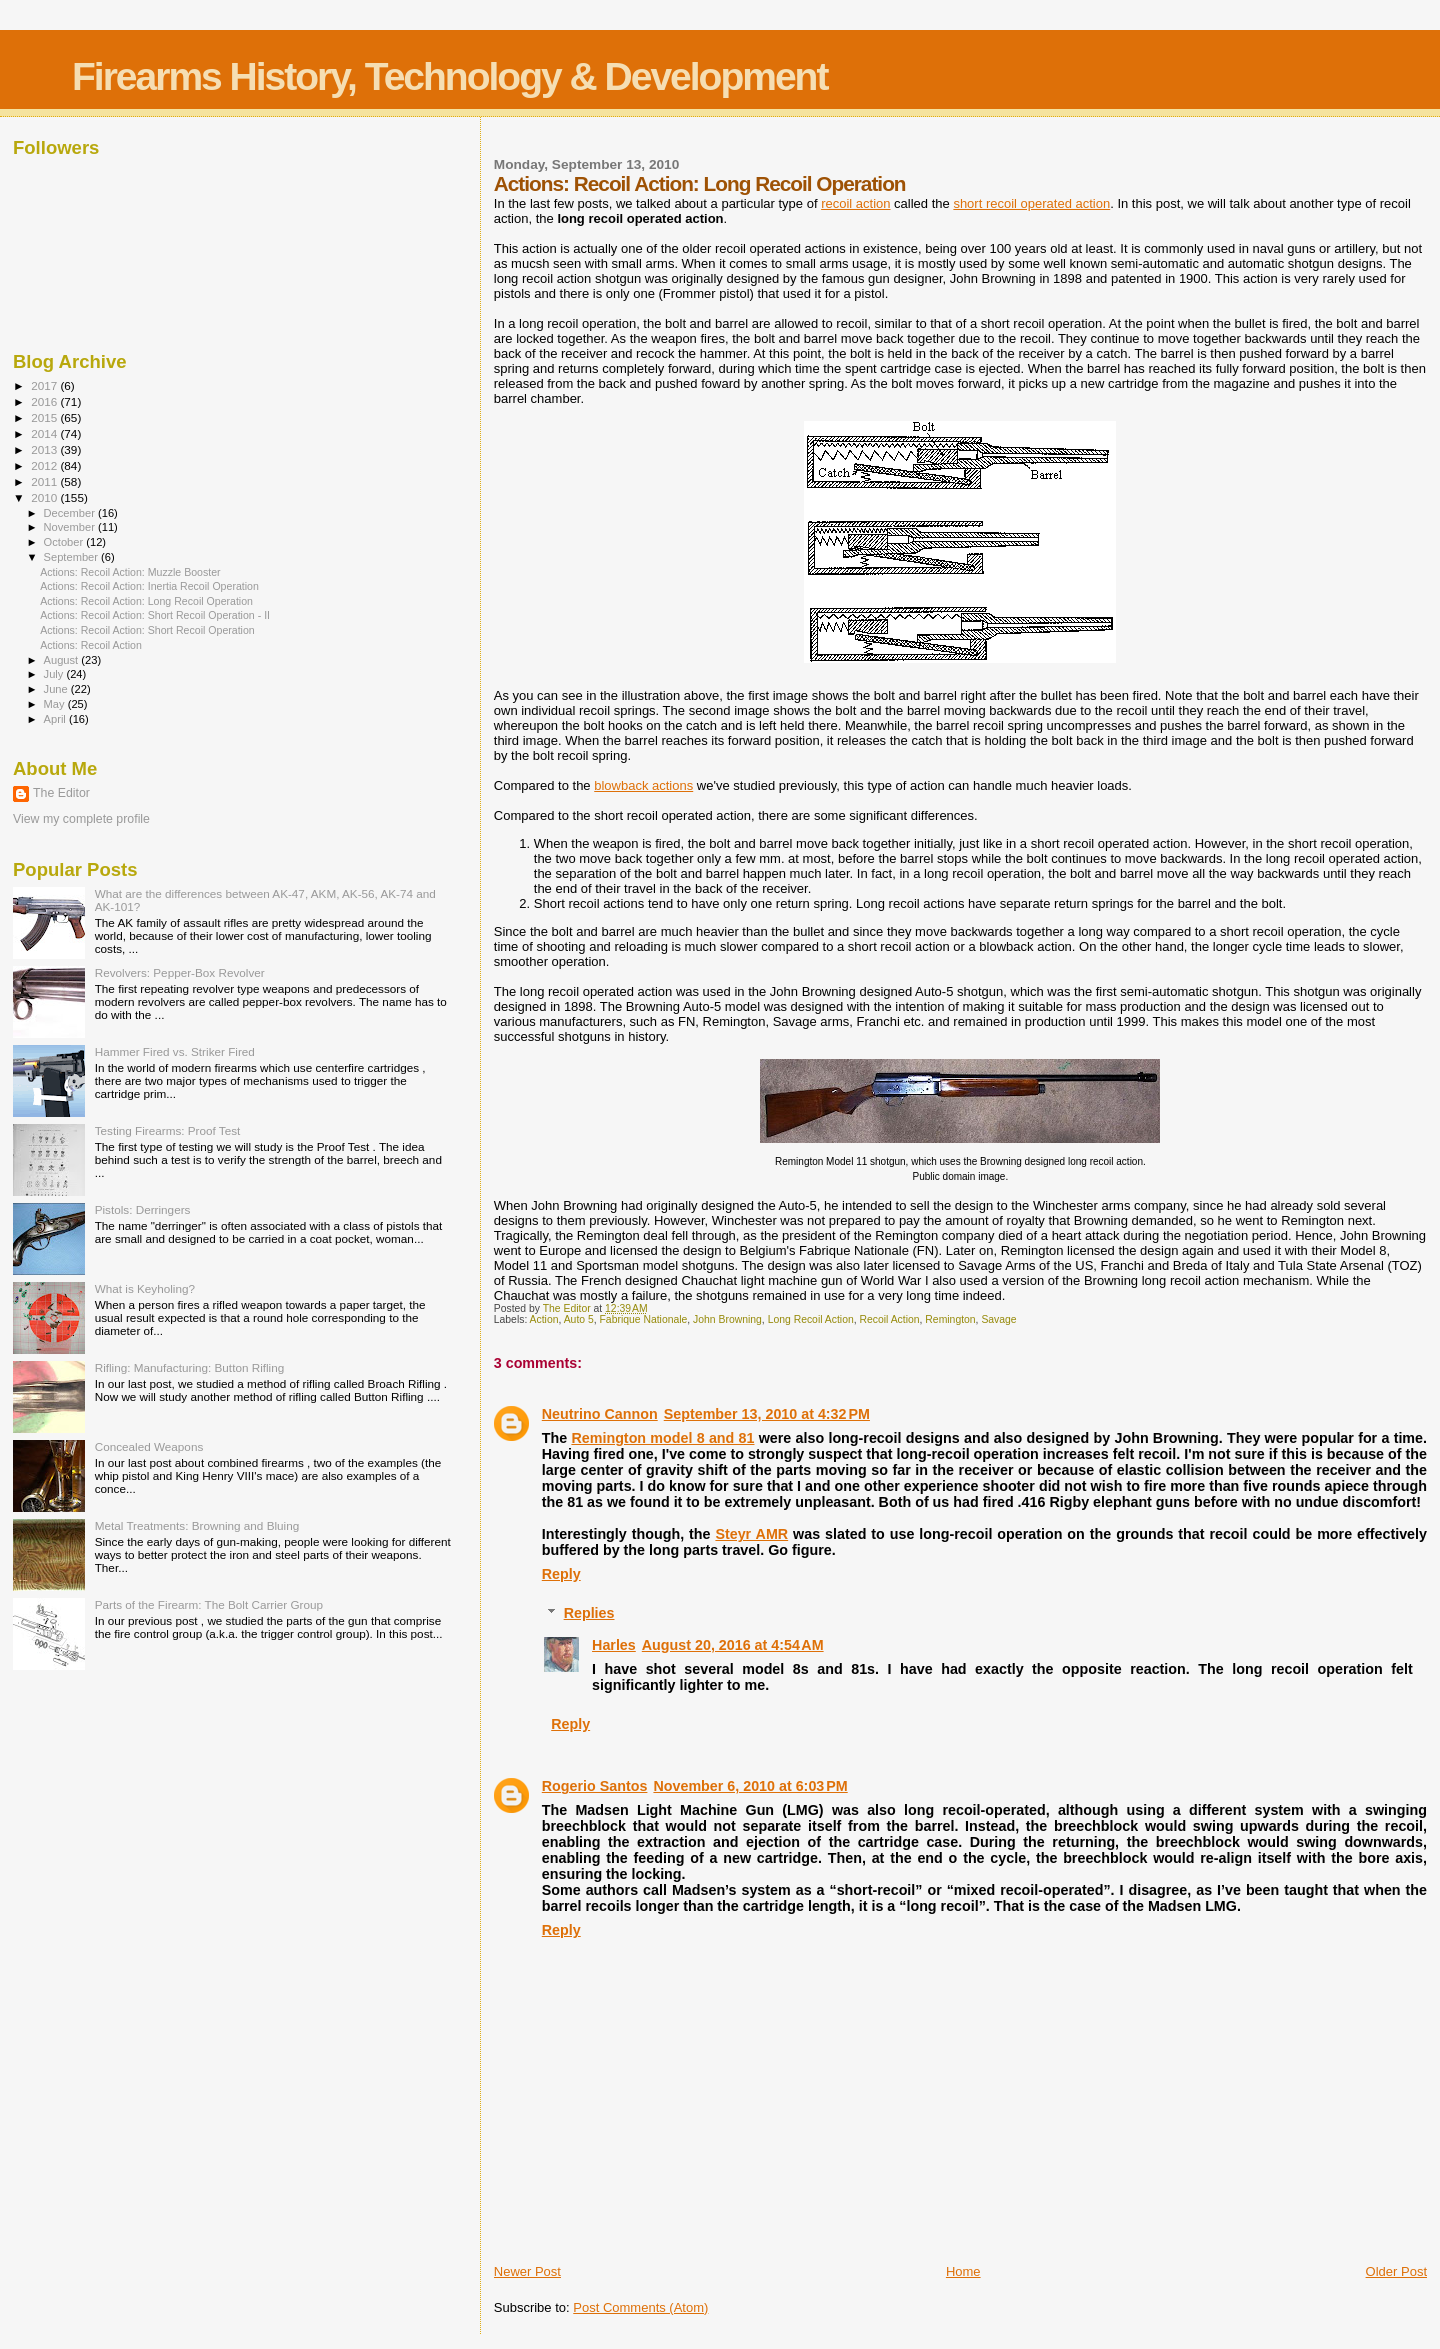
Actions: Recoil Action (91, 645)
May (56, 704)
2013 (45, 449)
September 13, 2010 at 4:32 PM (767, 1414)
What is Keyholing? (145, 1288)
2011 (45, 481)
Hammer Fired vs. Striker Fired (175, 1051)
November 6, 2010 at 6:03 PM (750, 1786)
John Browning (727, 1319)
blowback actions (643, 785)
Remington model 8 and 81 (662, 1438)
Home (963, 2271)
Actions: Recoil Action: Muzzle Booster (130, 572)
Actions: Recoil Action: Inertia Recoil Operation (149, 586)
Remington (950, 1319)
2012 (45, 465)
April (56, 719)
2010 (45, 497)
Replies (589, 1613)
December (71, 513)
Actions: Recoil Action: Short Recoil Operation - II (155, 615)
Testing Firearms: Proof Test (168, 1130)
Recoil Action (890, 1319)
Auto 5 (579, 1319)
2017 (45, 385)
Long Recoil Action (811, 1319)
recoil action (855, 203)
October (65, 542)
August (63, 660)
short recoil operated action (1031, 203)
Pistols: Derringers (143, 1209)
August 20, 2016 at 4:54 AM (733, 1645)
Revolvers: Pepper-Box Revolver (180, 972)
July (55, 674)
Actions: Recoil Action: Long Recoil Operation (146, 601)
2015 (45, 417)
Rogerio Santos (595, 1786)
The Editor (61, 793)
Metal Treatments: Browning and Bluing (197, 1525)
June (57, 689)
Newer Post (527, 2271)
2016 (45, 401)
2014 (45, 433)
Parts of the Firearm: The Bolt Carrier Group (209, 1604)
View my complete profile (81, 819)
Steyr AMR (751, 1534)
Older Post (1396, 2271)
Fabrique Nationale (644, 1319)
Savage (998, 1319)
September (73, 557)
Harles (614, 1645)
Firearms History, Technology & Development (449, 76)
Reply (561, 1574)
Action (544, 1319)
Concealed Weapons (149, 1446)
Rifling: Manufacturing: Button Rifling (190, 1367)
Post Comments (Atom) (640, 2307)
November (71, 527)
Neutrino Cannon (600, 1414)
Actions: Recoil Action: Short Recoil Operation (147, 630)
